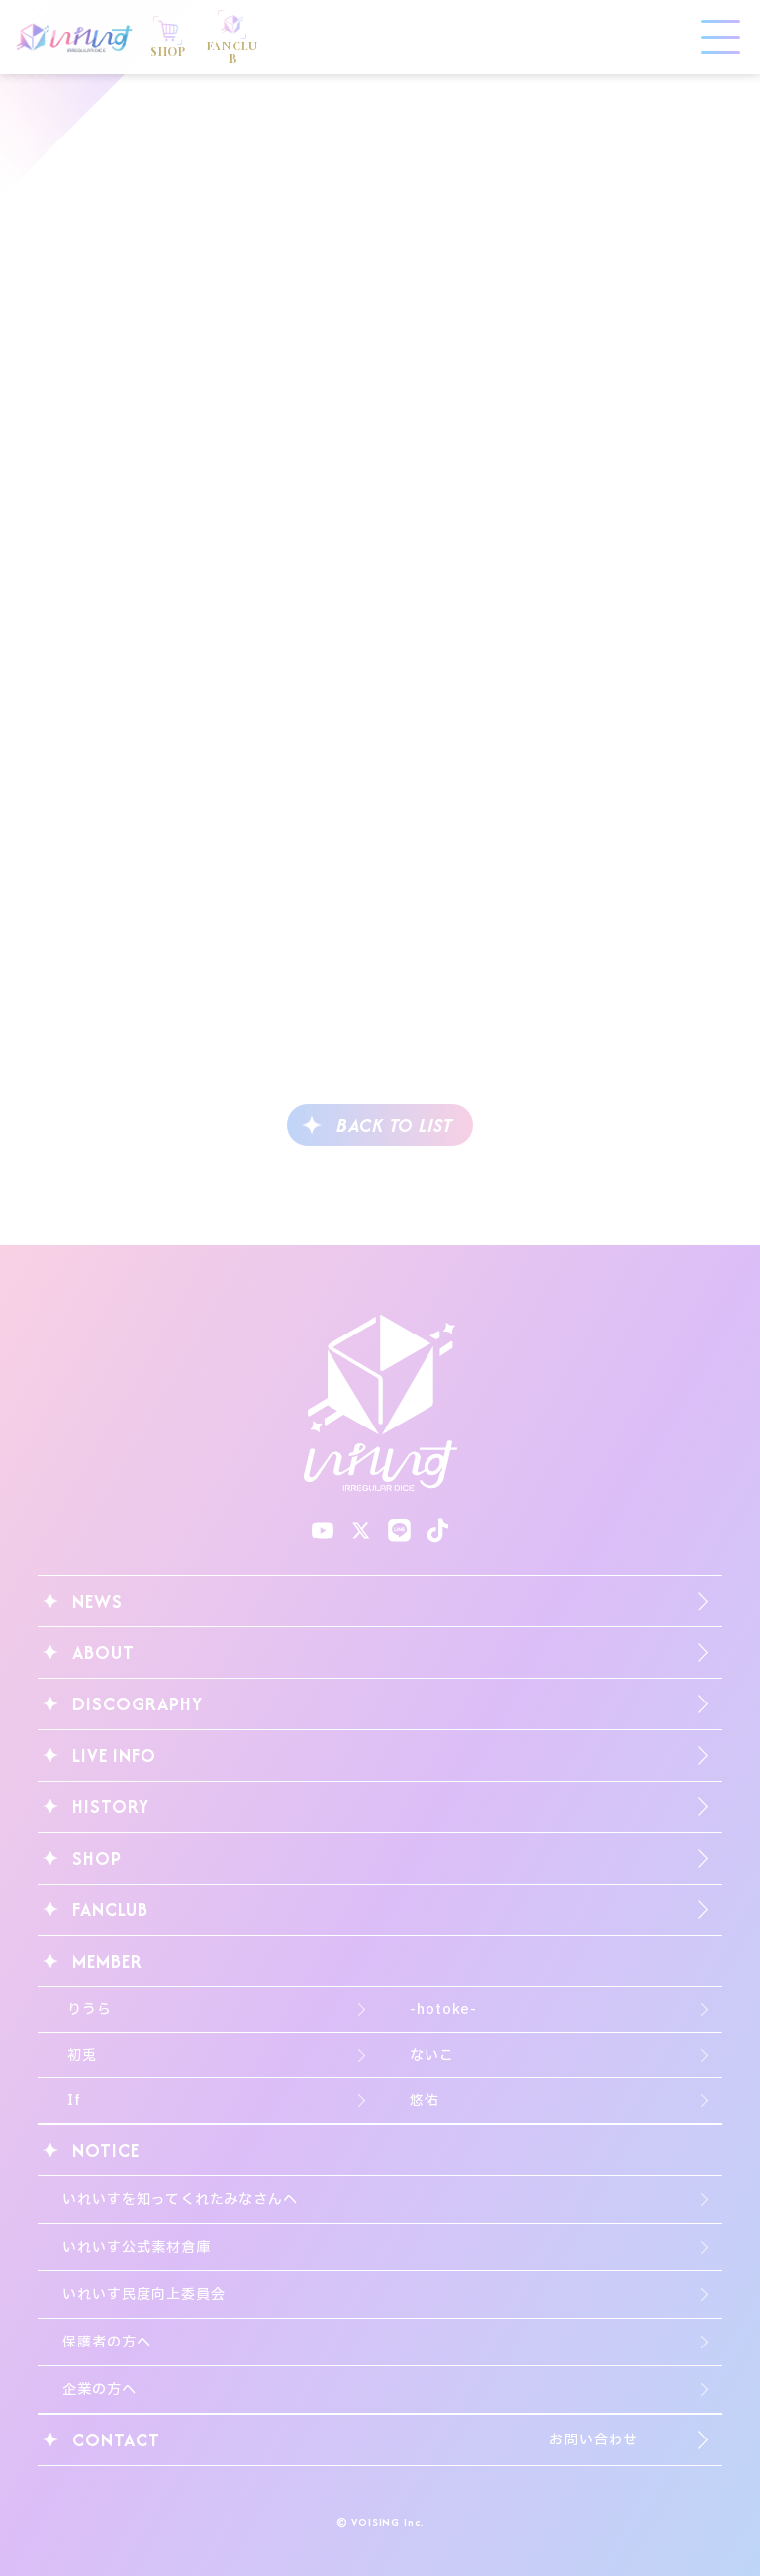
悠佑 (424, 2100)
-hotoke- (443, 2009)
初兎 (82, 2055)
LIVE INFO (113, 1755)
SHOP (97, 1858)
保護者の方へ (106, 2342)
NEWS (97, 1601)
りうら (89, 2009)
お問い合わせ (593, 2440)
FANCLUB (109, 1909)
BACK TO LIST (394, 1125)
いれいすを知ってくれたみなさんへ (180, 2199)
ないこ (432, 2055)
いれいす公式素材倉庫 (136, 2247)
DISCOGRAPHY (137, 1704)
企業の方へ (99, 2389)
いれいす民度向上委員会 (143, 2294)
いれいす (380, 1403)
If (74, 2100)
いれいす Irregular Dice (74, 37)
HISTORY (110, 1807)
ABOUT (103, 1652)
